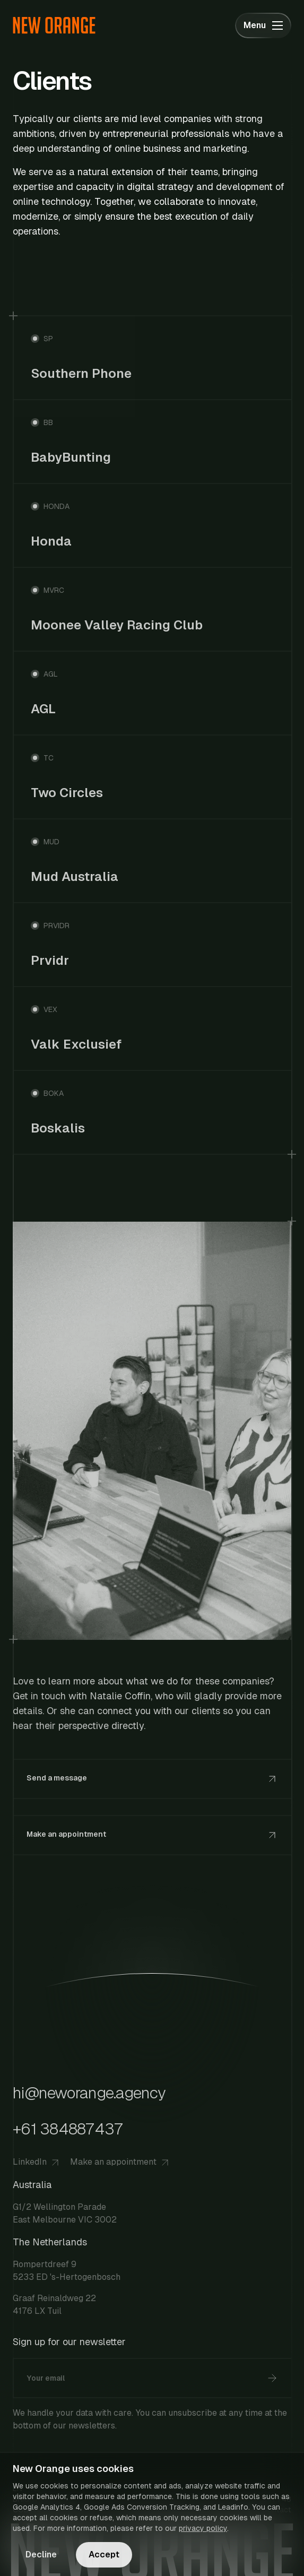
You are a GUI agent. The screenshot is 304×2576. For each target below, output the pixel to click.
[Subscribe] (272, 2378)
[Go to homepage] (54, 25)
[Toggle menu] (263, 25)
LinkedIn (37, 2162)
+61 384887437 (68, 2129)
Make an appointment (120, 2162)
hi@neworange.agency (89, 2093)
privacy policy (203, 2528)
